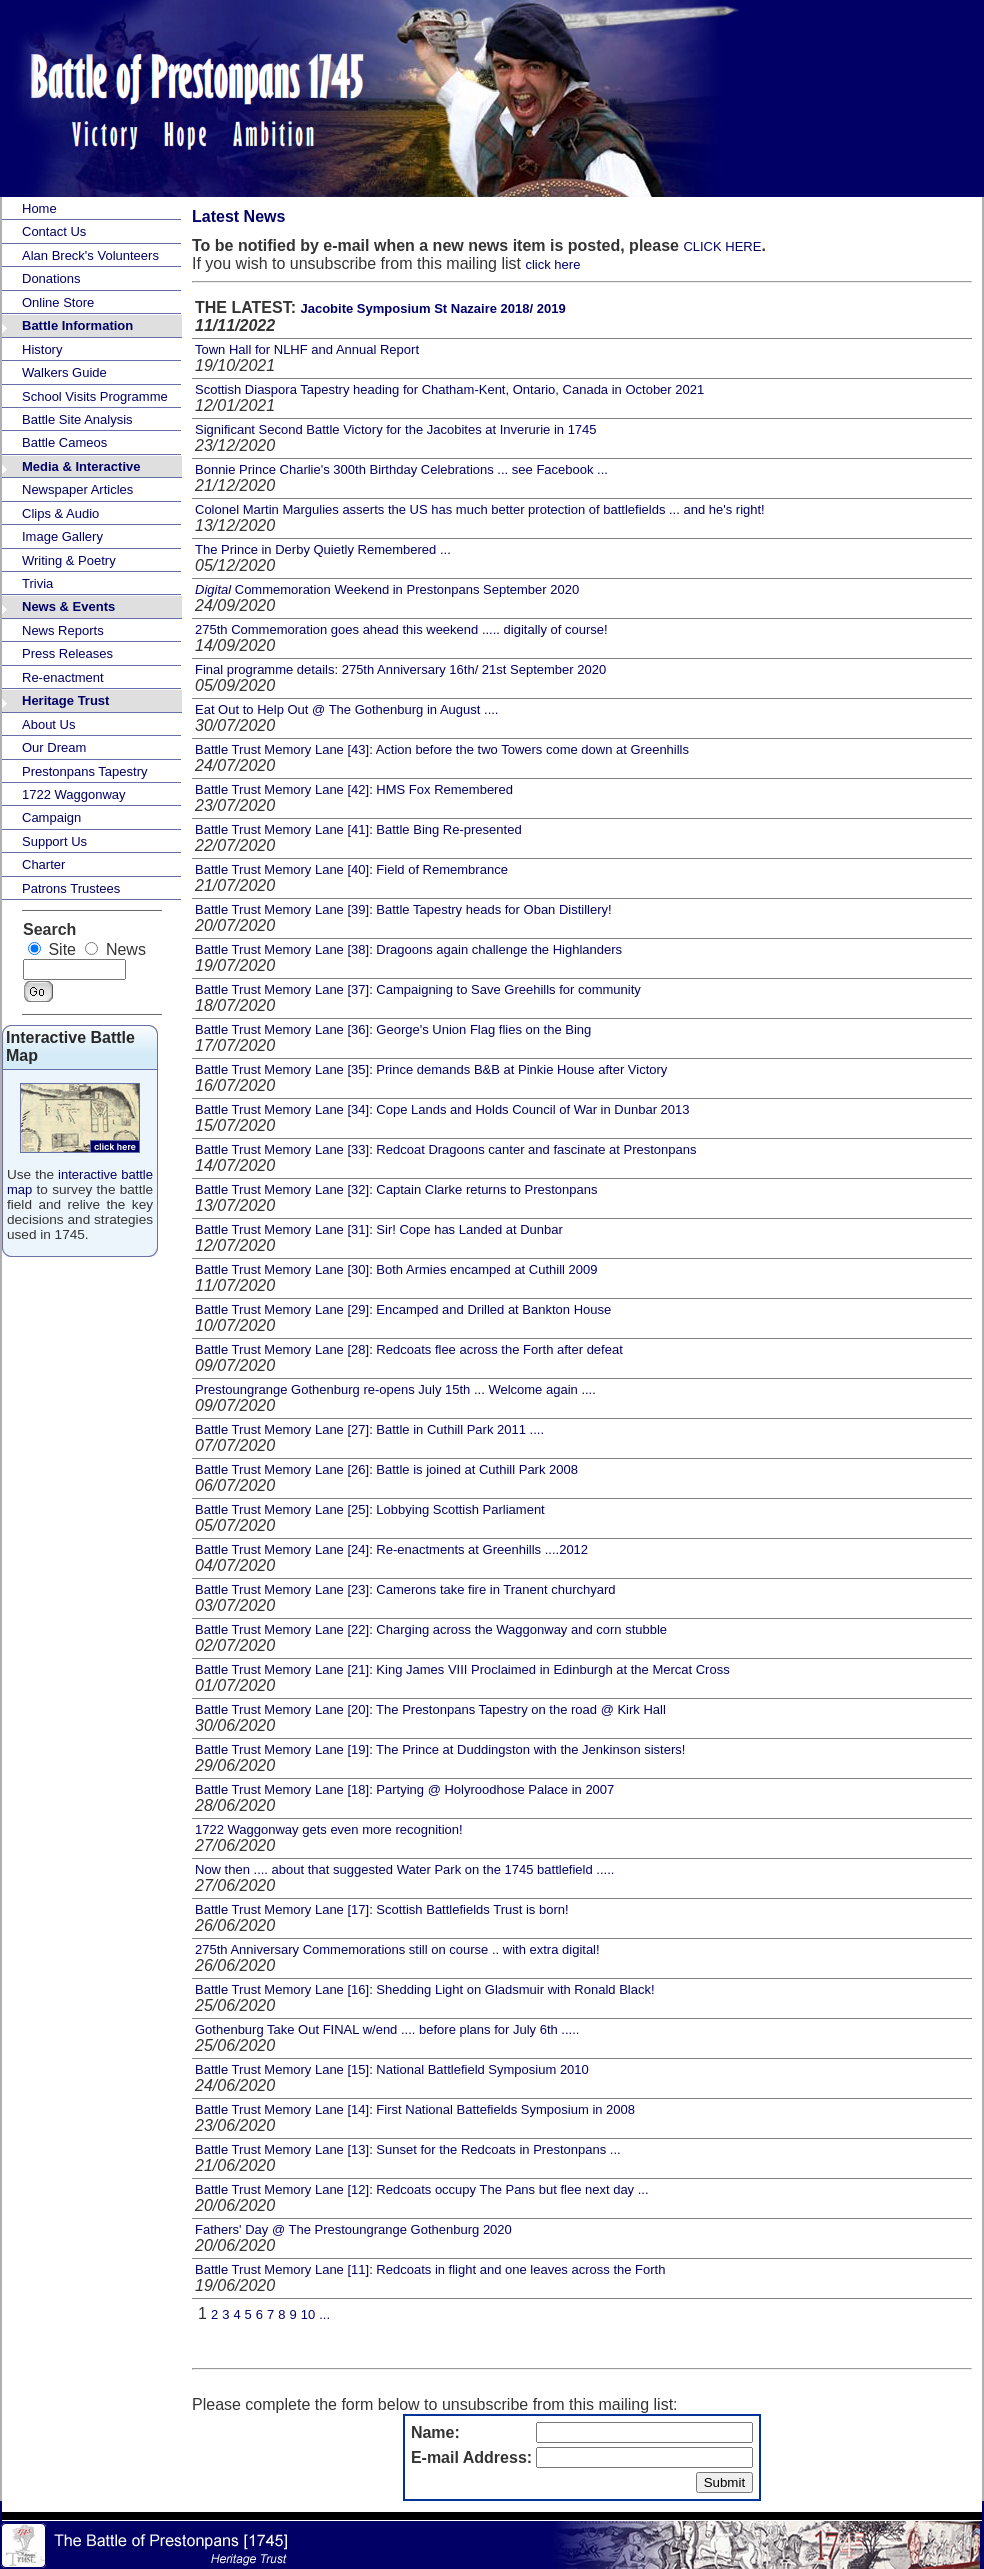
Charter (43, 864)
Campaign (51, 817)
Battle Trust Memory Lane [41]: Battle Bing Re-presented (358, 829)
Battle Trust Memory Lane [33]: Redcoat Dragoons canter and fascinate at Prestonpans (446, 1149)
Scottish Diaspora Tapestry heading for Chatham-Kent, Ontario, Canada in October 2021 (449, 389)
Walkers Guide (64, 372)
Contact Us (54, 231)
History (42, 349)
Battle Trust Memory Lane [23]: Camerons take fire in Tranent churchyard (405, 1589)
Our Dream (54, 747)
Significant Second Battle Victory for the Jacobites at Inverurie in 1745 (396, 429)
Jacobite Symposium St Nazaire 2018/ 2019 (432, 308)
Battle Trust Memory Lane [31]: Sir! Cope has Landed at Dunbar (379, 1229)
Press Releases (67, 653)
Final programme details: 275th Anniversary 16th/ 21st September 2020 (400, 669)
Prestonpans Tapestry (85, 771)
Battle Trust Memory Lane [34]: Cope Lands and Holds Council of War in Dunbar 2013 (442, 1109)
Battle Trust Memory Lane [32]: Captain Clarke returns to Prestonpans (396, 1189)
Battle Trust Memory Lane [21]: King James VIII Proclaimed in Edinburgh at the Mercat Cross (462, 1669)
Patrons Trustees (71, 888)
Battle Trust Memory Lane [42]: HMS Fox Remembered (354, 789)
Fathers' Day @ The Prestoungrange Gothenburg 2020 (353, 2229)
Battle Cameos (64, 442)
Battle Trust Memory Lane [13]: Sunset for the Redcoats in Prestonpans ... (408, 2149)
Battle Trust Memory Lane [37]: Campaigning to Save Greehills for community (418, 989)
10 (308, 2314)
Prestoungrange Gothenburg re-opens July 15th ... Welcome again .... (395, 1389)
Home (39, 208)
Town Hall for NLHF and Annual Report (307, 349)
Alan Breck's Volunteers (90, 255)
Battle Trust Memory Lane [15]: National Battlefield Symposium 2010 (392, 2069)
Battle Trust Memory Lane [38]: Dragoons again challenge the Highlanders (408, 949)
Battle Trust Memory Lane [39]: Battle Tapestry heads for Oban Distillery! (403, 909)
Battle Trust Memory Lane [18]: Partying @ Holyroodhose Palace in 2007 (404, 1789)
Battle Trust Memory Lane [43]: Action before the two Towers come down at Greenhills (442, 749)
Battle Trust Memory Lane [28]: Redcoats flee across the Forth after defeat (409, 1349)
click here (552, 264)
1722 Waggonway (74, 794)
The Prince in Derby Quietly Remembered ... (323, 549)
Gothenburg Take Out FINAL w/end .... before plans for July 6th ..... (387, 2029)
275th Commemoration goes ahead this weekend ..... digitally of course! (401, 629)
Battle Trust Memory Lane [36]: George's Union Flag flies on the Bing (393, 1029)
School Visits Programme (95, 396)
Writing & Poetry (69, 560)
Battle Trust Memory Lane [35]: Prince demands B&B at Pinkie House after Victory (431, 1069)
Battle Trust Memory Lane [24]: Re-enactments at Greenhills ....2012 (391, 1549)
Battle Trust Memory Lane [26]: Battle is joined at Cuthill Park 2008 (386, 1469)
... (324, 2314)
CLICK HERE (722, 246)
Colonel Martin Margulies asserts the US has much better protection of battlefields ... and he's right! (480, 509)
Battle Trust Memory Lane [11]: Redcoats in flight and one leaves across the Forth (430, 2269)
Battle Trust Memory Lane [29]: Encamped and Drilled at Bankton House (403, 1309)
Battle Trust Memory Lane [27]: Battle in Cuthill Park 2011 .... (369, 1429)
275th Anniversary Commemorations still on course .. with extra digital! (397, 1949)
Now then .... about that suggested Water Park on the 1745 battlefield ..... (404, 1869)
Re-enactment (63, 677)
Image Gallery (62, 536)
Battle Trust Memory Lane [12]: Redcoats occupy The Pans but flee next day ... (422, 2189)
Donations (51, 278)
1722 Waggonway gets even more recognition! (329, 1829)
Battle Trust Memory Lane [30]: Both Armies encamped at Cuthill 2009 (396, 1269)
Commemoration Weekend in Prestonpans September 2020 (387, 589)
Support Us (54, 841)
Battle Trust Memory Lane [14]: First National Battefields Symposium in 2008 (415, 2109)
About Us (48, 724)
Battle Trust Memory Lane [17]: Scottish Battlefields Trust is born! (382, 1909)
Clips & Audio (60, 513)
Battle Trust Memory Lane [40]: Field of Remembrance (351, 869)
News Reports (63, 630)
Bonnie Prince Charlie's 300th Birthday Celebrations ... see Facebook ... (401, 469)
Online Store (58, 302)
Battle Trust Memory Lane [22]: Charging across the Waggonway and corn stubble (431, 1629)
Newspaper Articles (77, 489)
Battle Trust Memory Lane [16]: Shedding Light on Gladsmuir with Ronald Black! (425, 1989)
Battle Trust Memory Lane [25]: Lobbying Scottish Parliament (370, 1509)
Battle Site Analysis (77, 419)
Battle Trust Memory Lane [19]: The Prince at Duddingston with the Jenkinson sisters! (440, 1749)
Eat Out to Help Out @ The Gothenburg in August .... (346, 709)
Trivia (37, 583)
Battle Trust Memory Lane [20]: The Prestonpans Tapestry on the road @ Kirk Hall (430, 1709)
